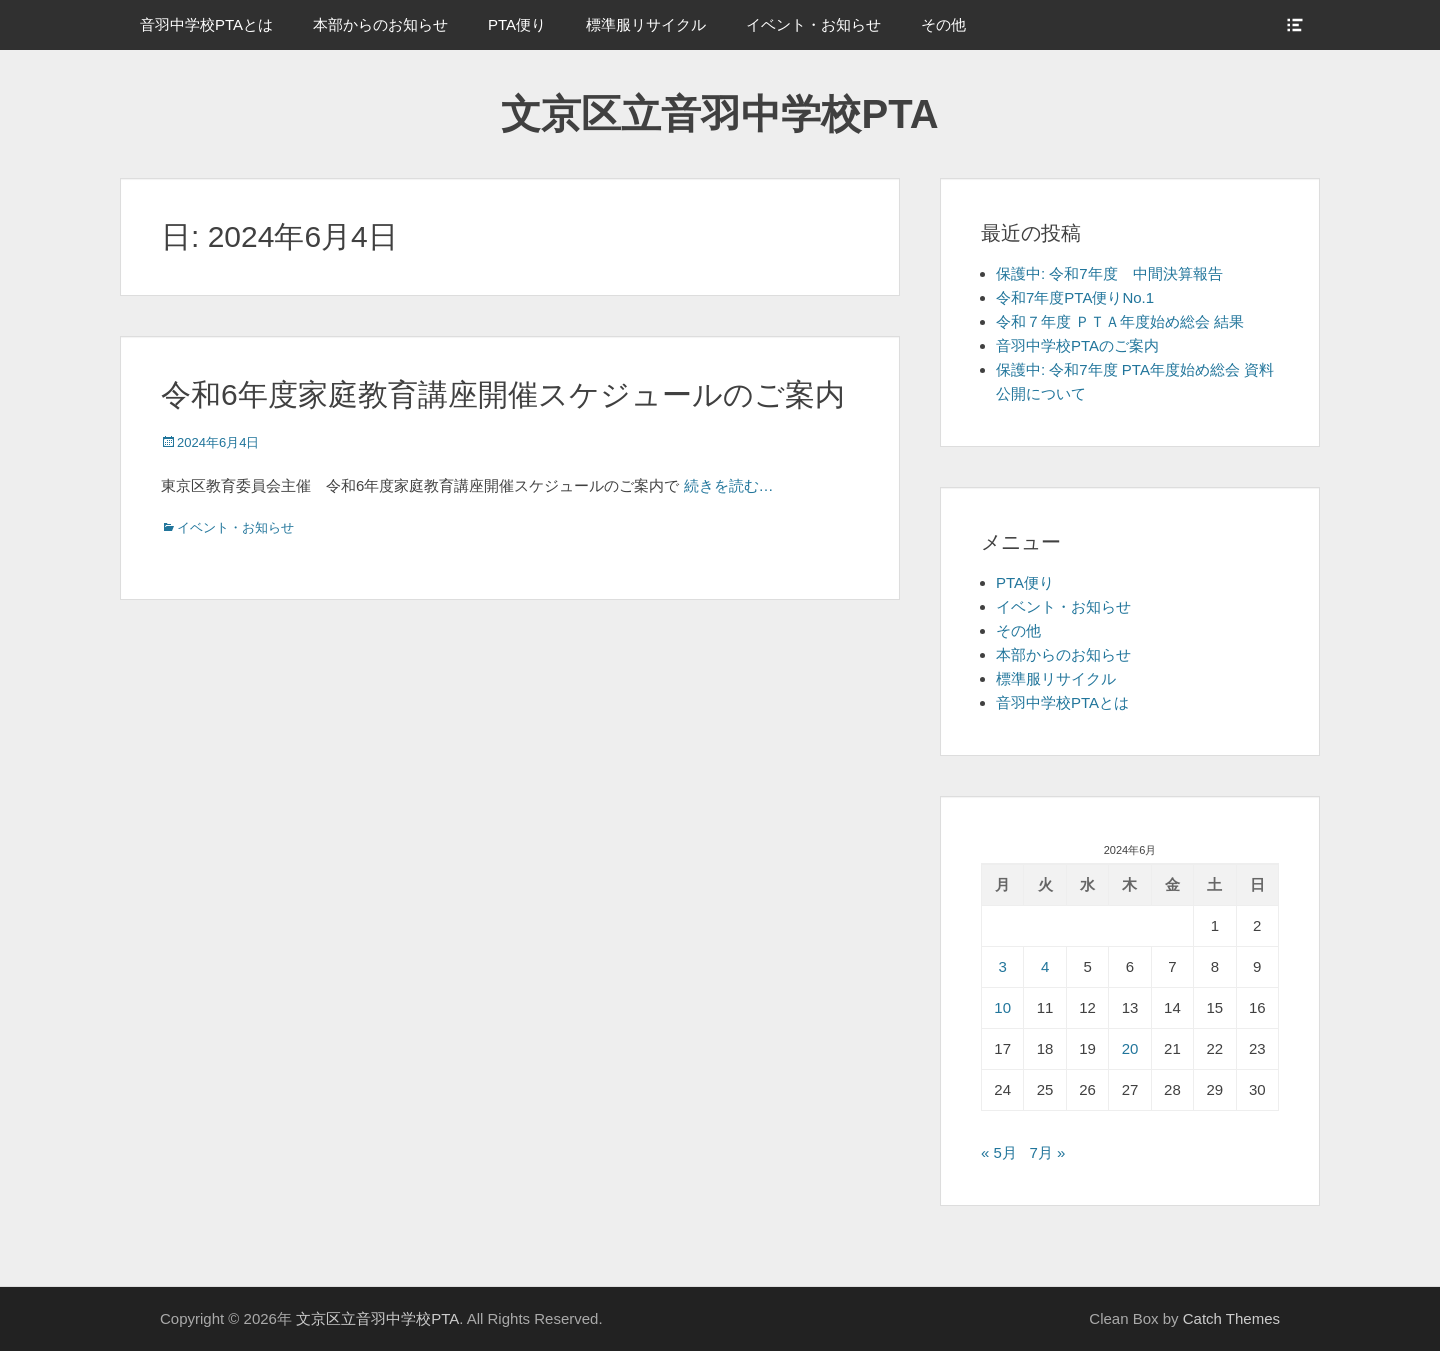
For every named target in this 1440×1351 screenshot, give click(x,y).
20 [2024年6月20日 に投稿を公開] (1130, 1048)
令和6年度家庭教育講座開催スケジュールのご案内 (503, 394)
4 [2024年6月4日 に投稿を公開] (1045, 966)
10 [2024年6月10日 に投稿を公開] (1002, 1007)
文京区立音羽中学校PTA (719, 114)
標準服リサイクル (646, 24)
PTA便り (517, 24)
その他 (943, 24)
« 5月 (999, 1152)
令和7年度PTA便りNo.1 (1075, 297)
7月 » (1047, 1152)
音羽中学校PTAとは (206, 24)
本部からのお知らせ (380, 24)
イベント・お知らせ (813, 24)
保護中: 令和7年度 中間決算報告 (1109, 273)
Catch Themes (1231, 1318)
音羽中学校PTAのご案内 (1077, 345)
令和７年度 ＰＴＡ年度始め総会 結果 (1120, 321)
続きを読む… (729, 485)
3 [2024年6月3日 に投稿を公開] (1003, 966)
